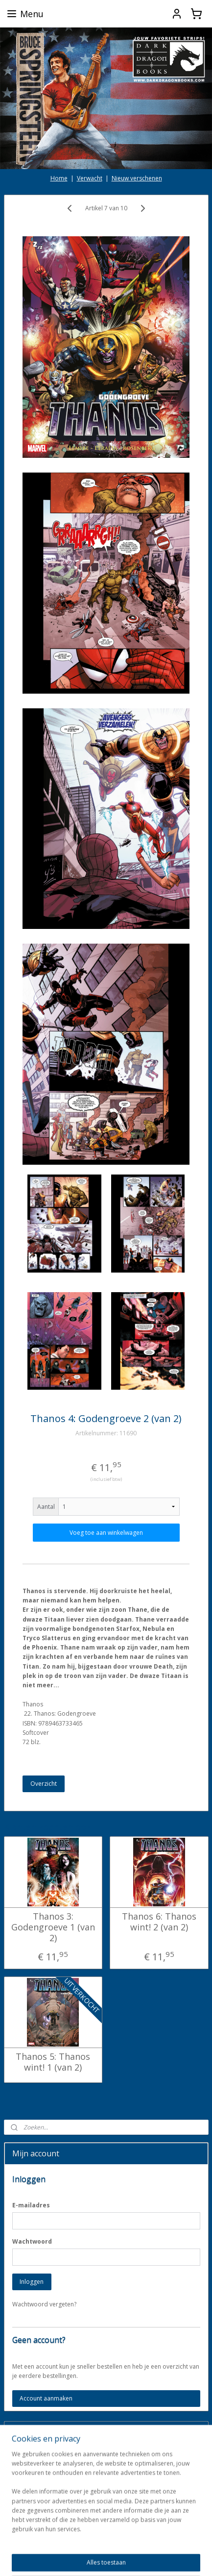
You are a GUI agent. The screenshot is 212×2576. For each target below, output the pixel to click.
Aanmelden (35, 2479)
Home (59, 178)
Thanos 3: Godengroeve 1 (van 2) (53, 1928)
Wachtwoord (32, 2241)
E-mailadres (31, 2205)
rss (133, 2542)
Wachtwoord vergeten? (44, 2304)
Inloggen (32, 2281)
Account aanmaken (46, 2398)
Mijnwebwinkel (122, 2558)
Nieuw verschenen (137, 178)
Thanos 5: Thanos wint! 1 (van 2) (53, 2062)
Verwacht (89, 178)
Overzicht (43, 1784)
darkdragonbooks (37, 2511)
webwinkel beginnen (170, 2542)
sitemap (112, 2542)
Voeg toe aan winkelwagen (106, 1532)
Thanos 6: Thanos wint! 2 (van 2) (159, 1922)
